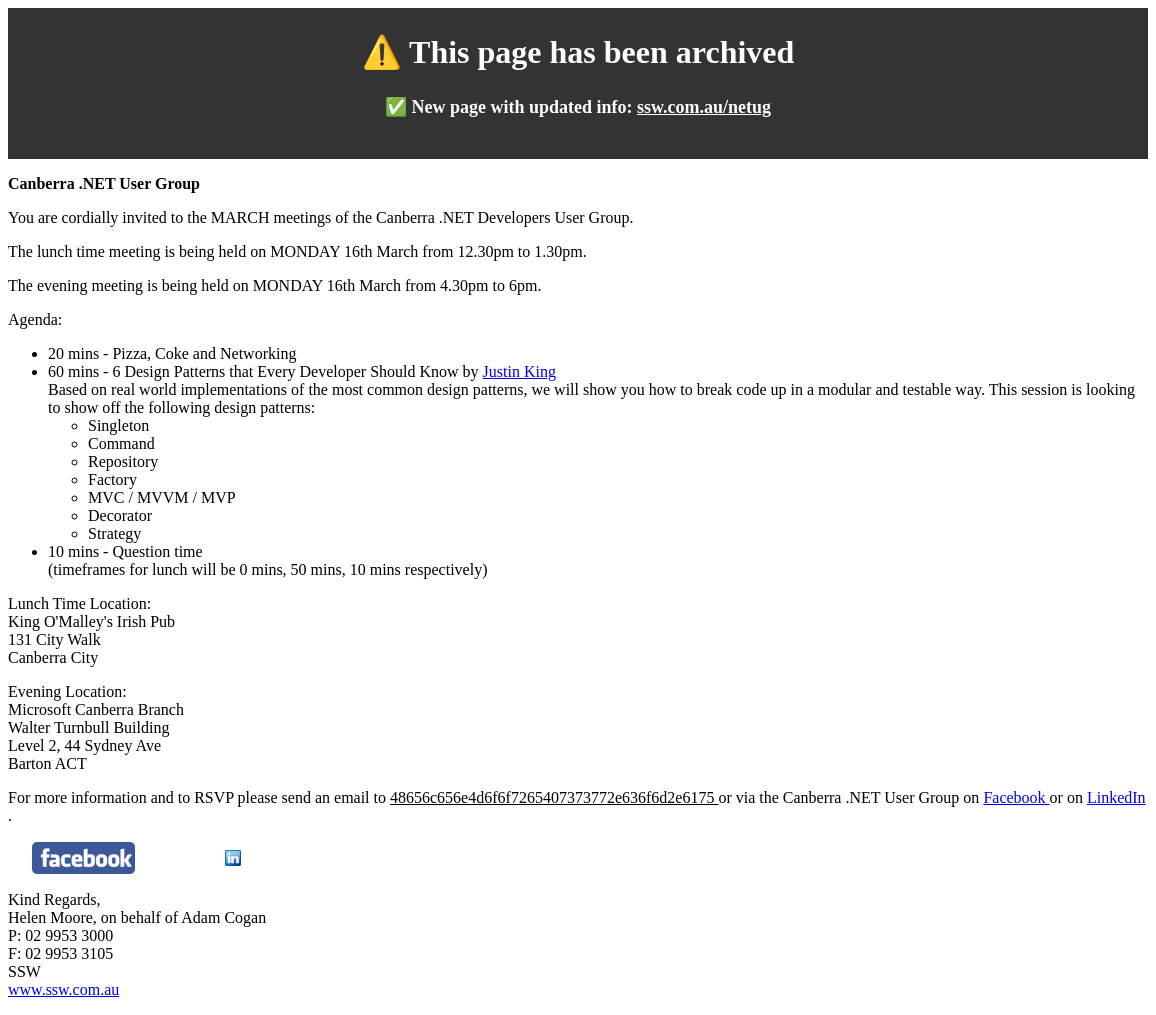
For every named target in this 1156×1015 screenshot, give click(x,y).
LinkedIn (1116, 797)
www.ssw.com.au (63, 989)
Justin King (519, 371)
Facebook (1016, 797)
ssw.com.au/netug (704, 107)
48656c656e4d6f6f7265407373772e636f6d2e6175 (554, 797)
